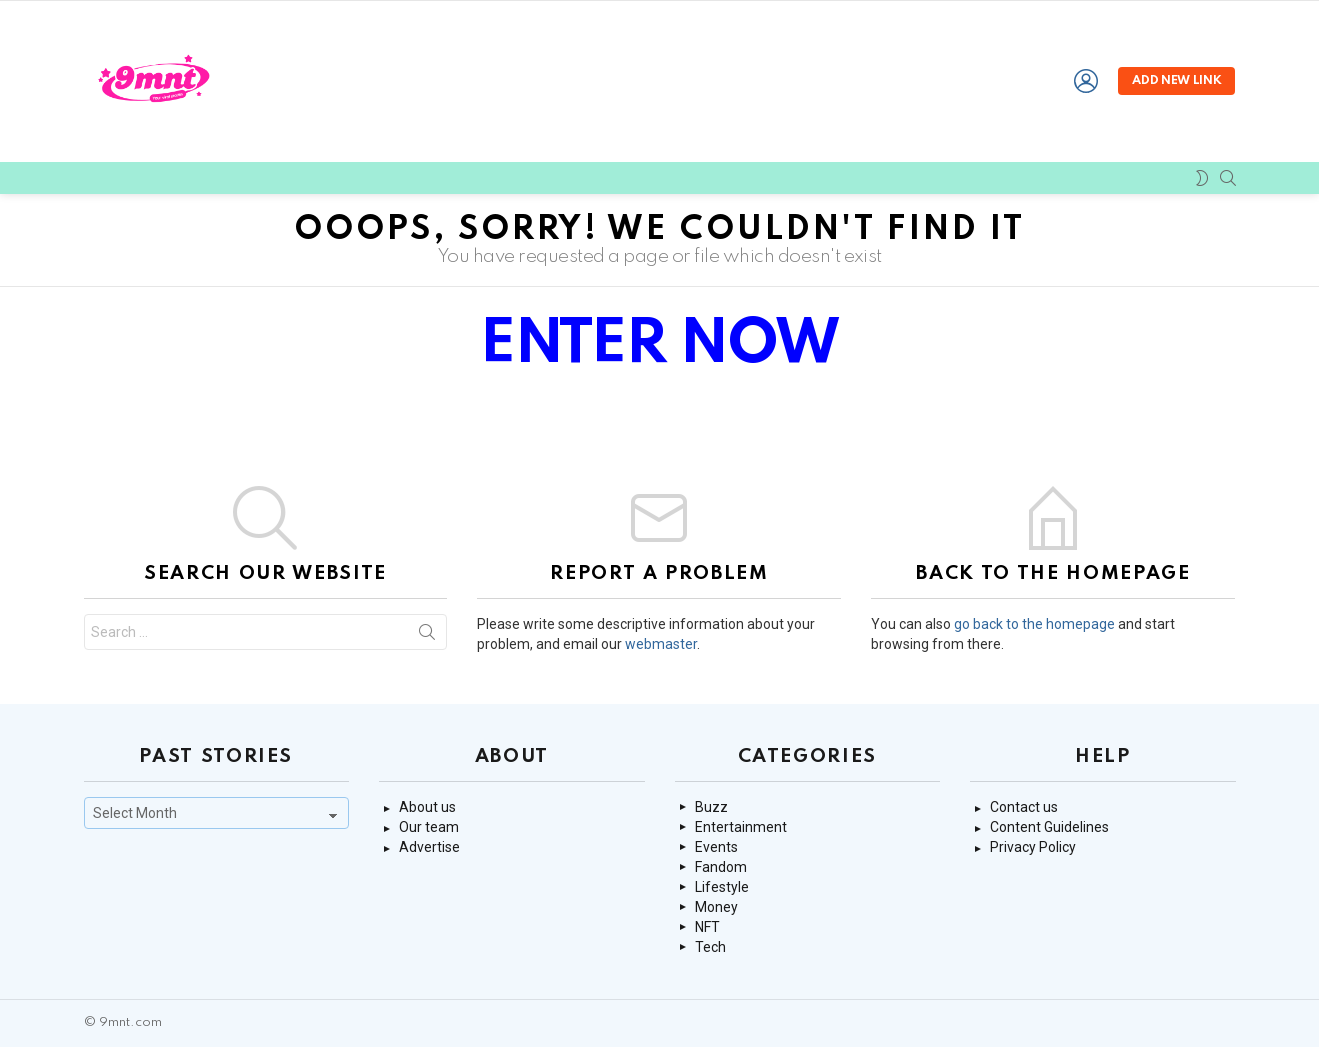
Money (716, 907)
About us (427, 807)
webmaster (661, 644)
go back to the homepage (1034, 624)
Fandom (721, 867)
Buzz (711, 807)
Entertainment (741, 827)
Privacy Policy (1033, 847)
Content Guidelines (1049, 827)
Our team (429, 827)
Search (427, 636)
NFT (707, 927)
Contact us (1024, 807)
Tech (710, 947)
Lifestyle (722, 887)
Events (716, 847)
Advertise (429, 847)
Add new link (1176, 81)
